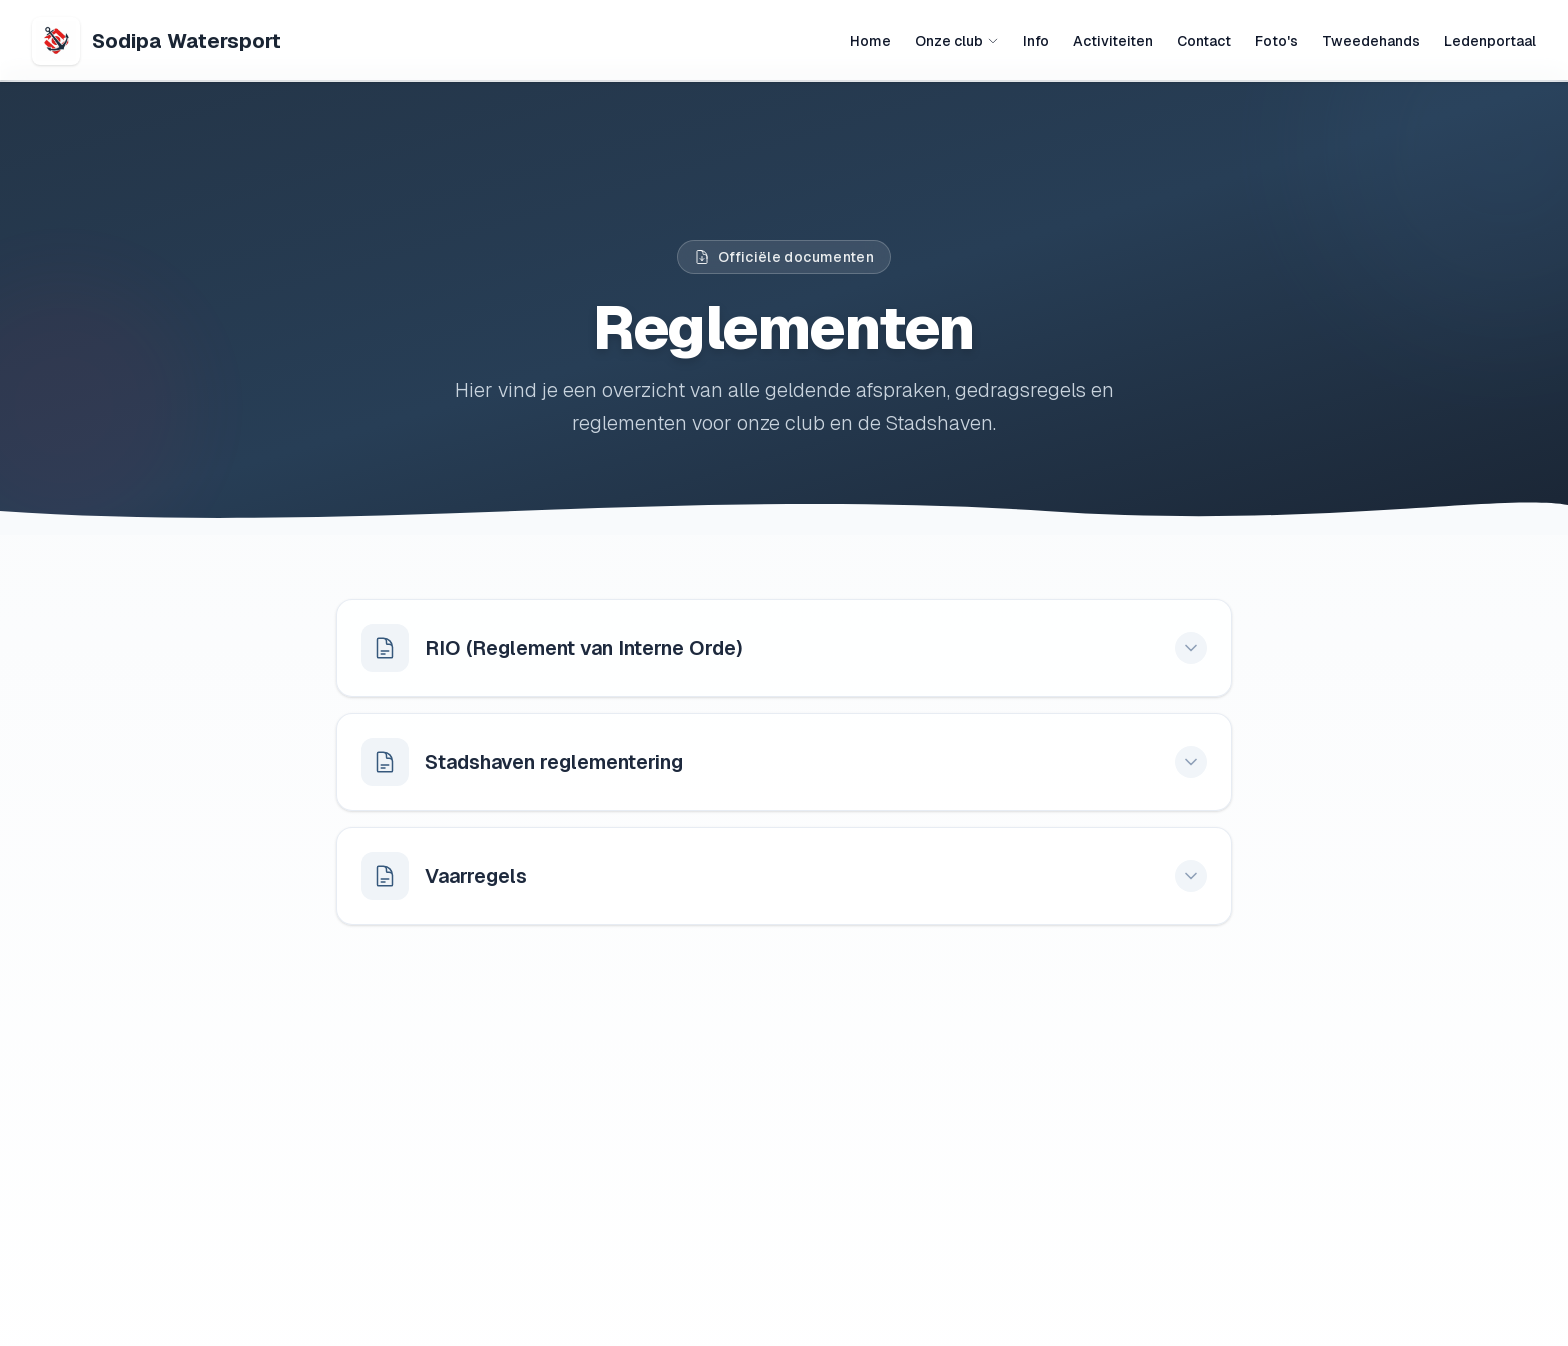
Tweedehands (1371, 41)
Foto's (1276, 41)
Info (1036, 41)
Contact (1204, 41)
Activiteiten (1113, 41)
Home (870, 41)
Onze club (957, 41)
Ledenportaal (1490, 41)
